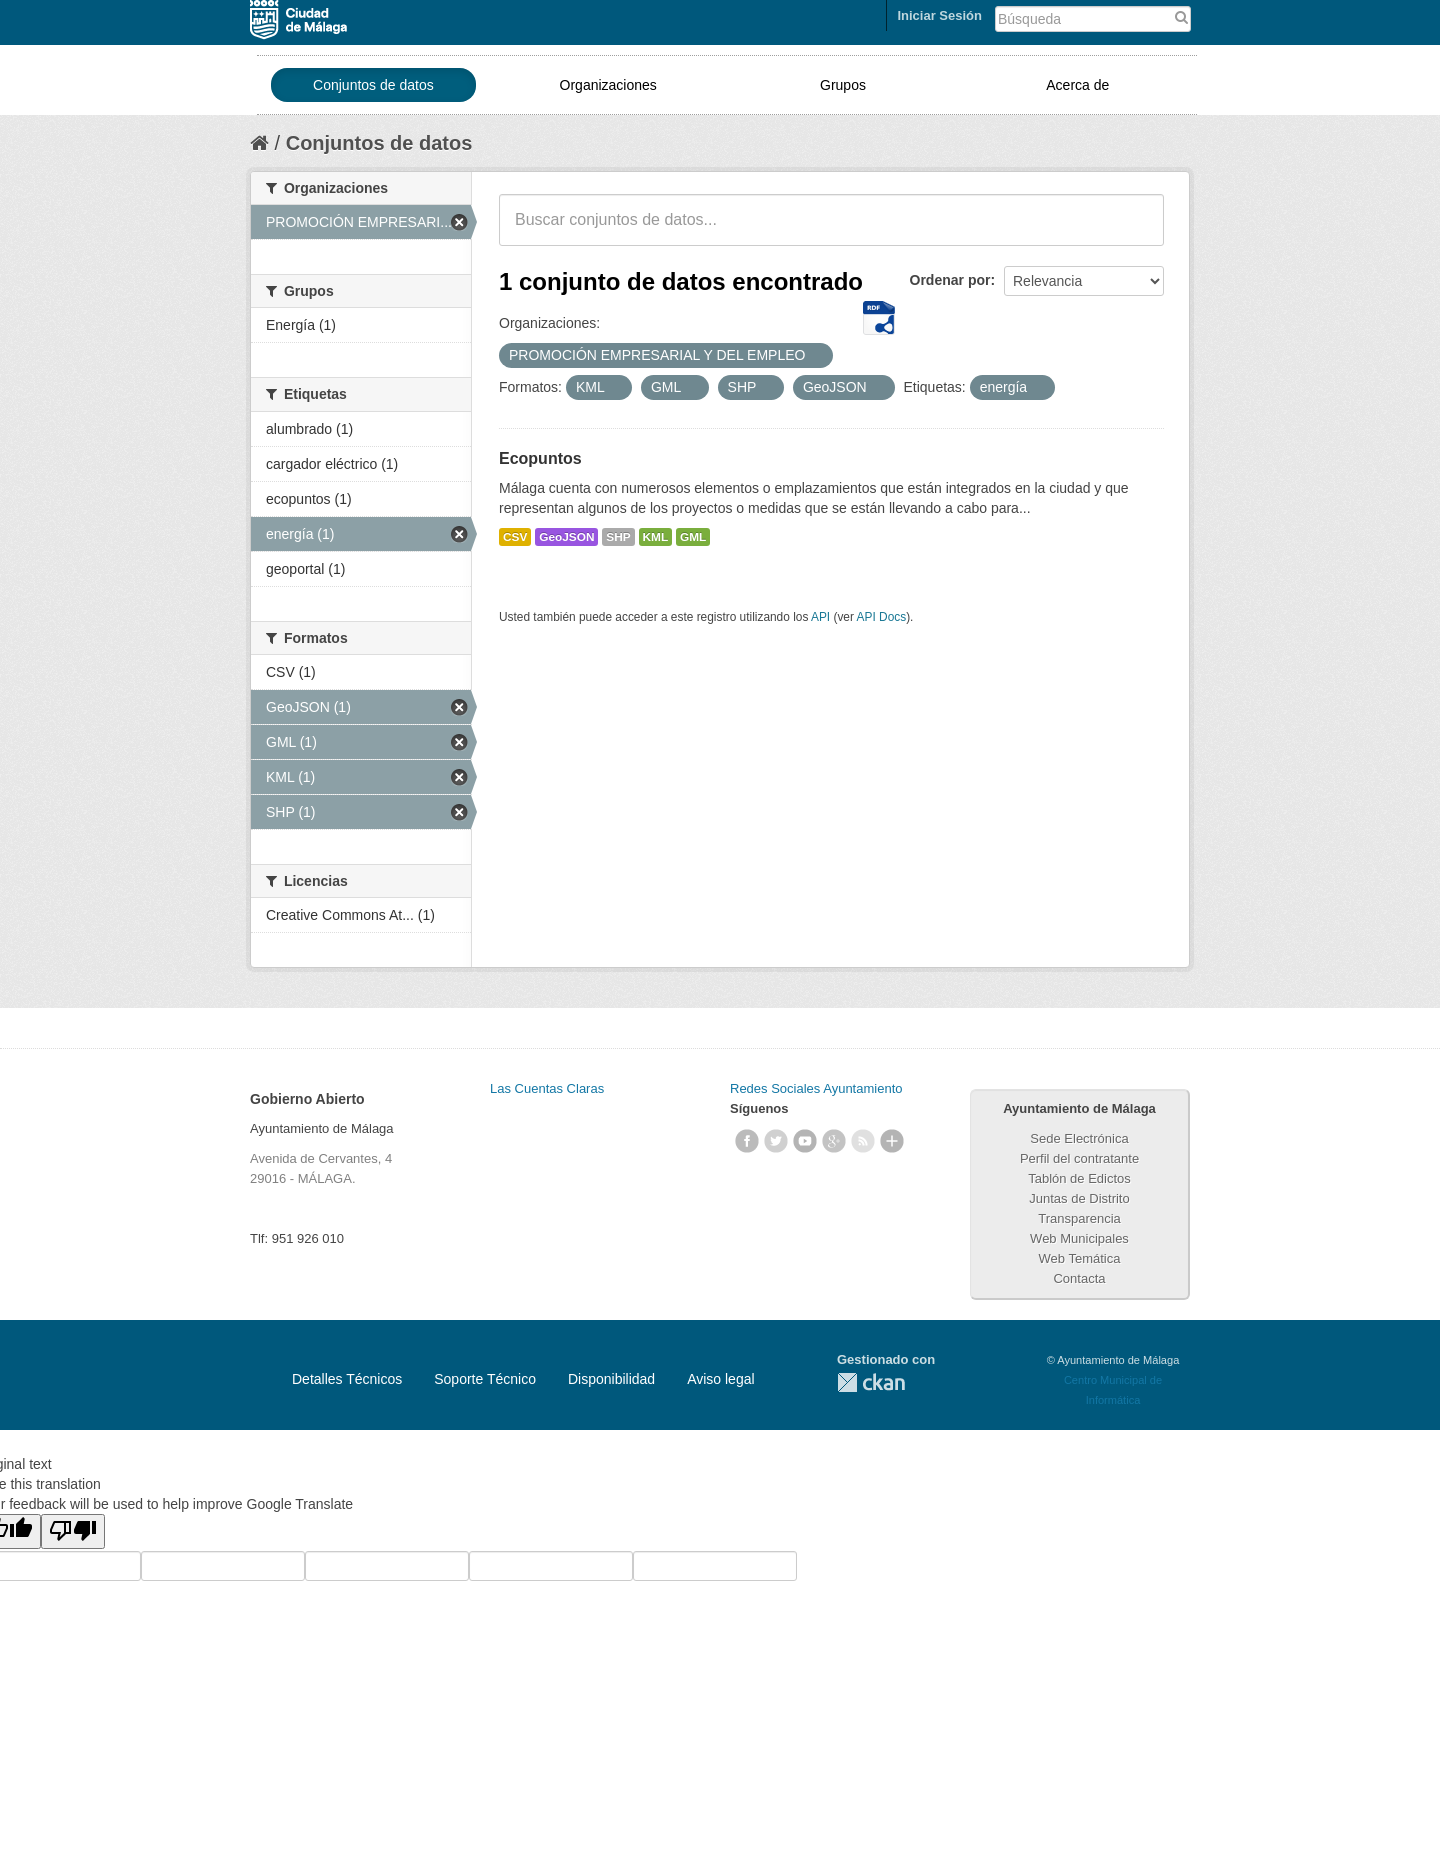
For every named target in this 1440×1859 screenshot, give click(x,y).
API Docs (882, 617)
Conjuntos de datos (373, 85)
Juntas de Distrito (1079, 1198)
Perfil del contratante (1079, 1158)
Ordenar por (950, 280)
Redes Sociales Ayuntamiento (816, 1088)
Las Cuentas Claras (547, 1088)
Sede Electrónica (1079, 1138)
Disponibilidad (611, 1379)
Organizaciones (608, 85)
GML (693, 537)
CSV (515, 537)
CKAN (871, 1382)
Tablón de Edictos (1079, 1178)
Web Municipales (1079, 1238)
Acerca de (1077, 85)
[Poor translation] (73, 1531)
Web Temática (1080, 1258)
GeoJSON (566, 537)
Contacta (1079, 1278)
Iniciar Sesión (939, 15)
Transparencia (1079, 1218)
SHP (618, 537)
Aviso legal (720, 1379)
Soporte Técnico (485, 1379)
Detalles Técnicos (347, 1379)
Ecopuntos (540, 458)
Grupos (843, 85)
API (820, 617)
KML (656, 537)
